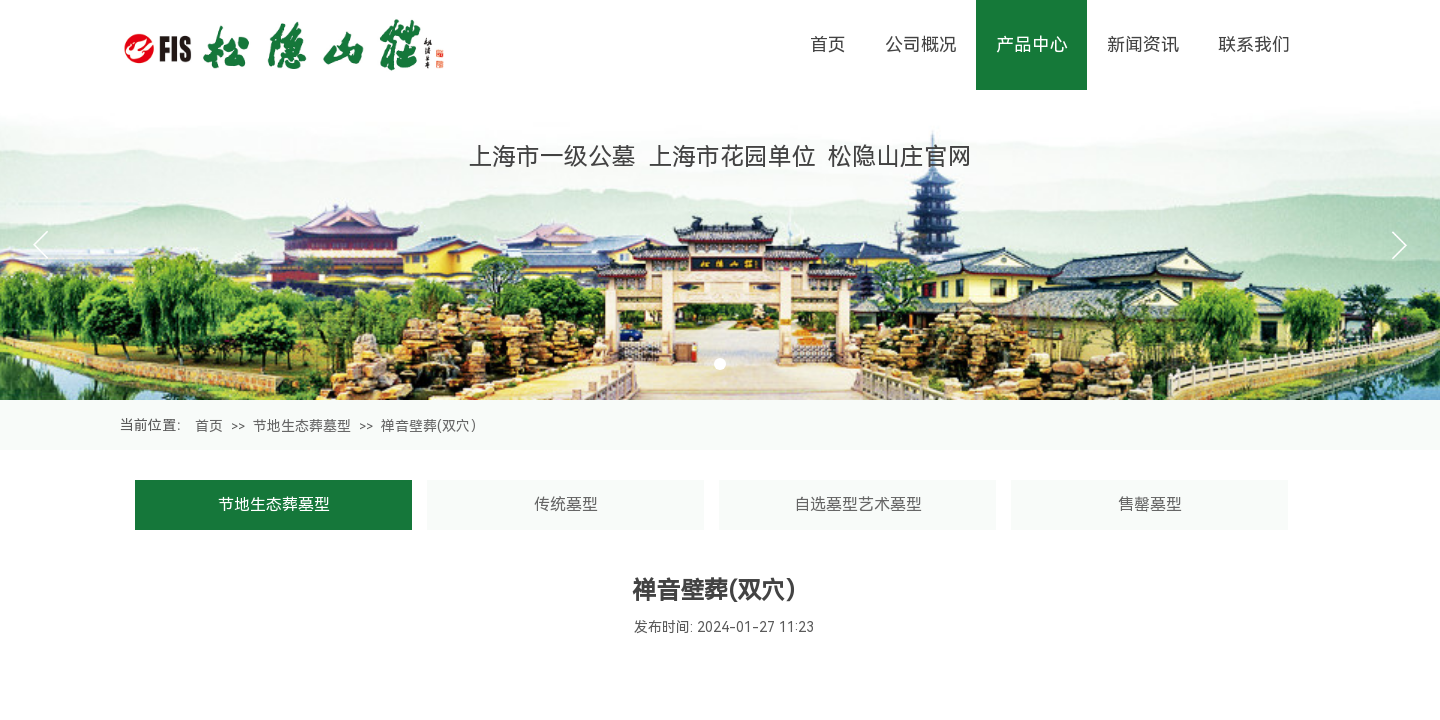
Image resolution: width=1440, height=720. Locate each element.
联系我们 (1254, 44)
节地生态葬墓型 (302, 426)
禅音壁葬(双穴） (432, 426)
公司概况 (921, 44)
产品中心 (1032, 44)
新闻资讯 (1143, 44)
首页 (209, 426)
